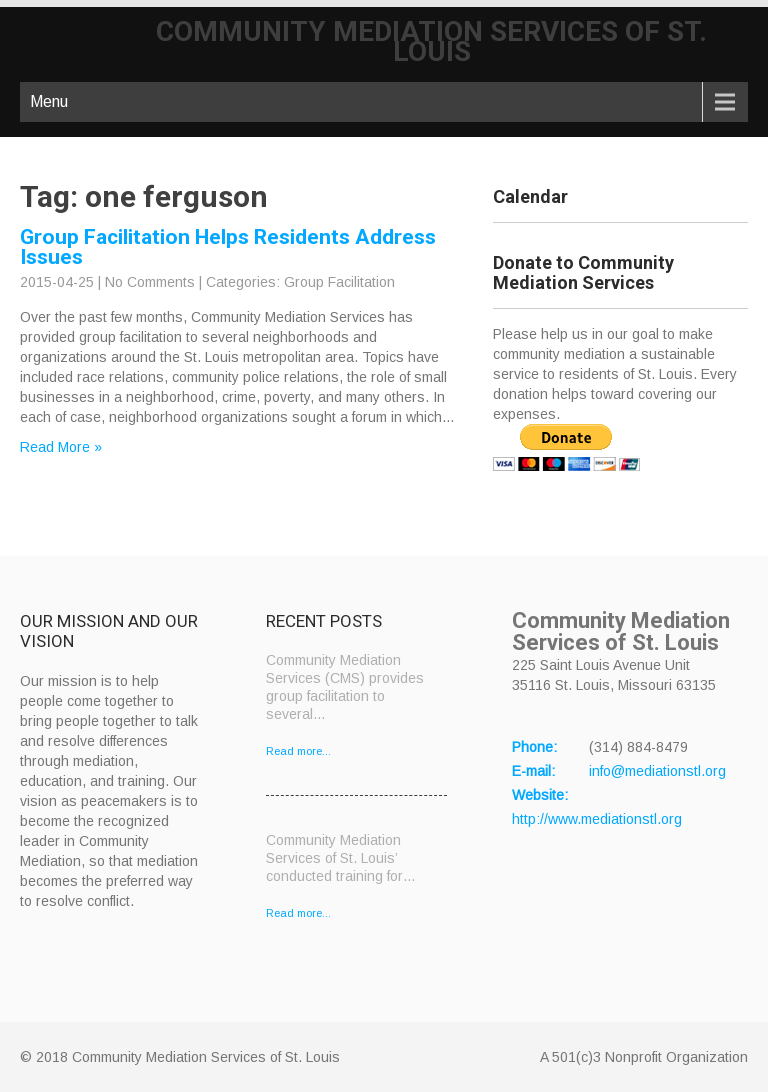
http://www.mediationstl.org (597, 819)
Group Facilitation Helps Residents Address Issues (228, 247)
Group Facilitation (339, 282)
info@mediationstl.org (657, 771)
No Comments (150, 282)
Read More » (61, 447)
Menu (49, 101)
